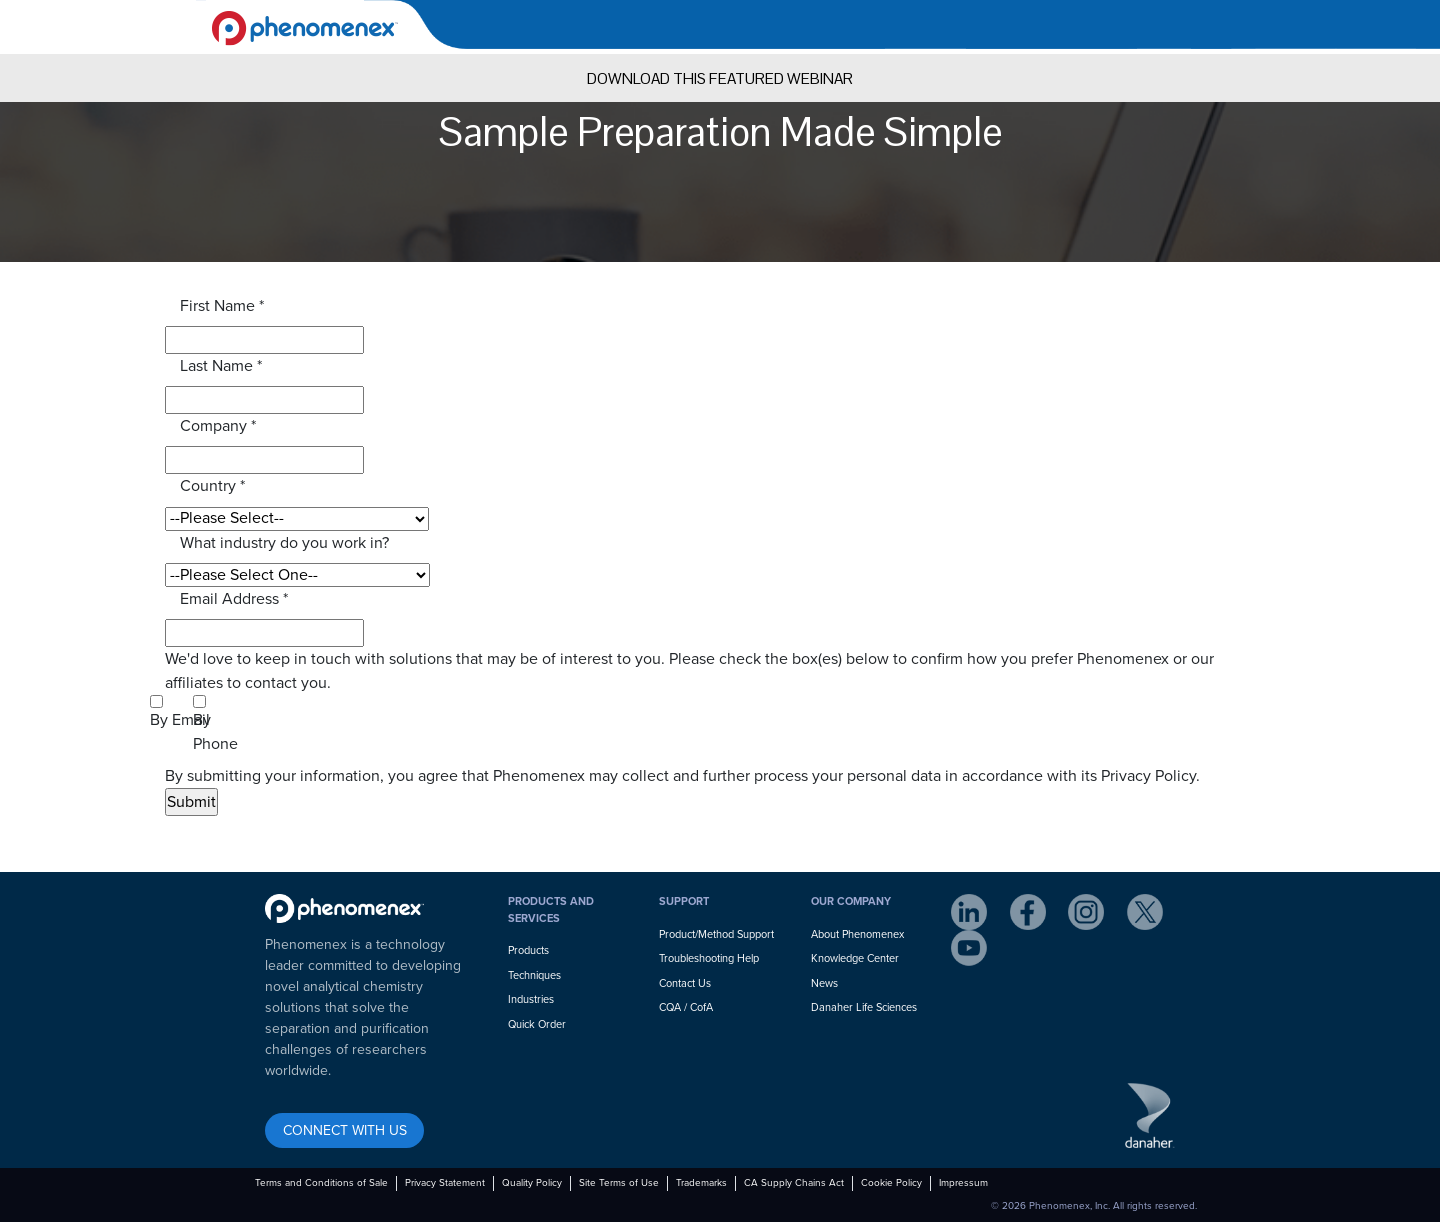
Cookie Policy (891, 1183)
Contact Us (685, 983)
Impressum (963, 1183)
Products (528, 950)
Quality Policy (532, 1183)
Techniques (534, 975)
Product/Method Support (716, 934)
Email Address (234, 599)
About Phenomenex (857, 934)
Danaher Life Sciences (864, 1007)
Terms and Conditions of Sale (321, 1183)
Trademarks (701, 1183)
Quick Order (537, 1024)
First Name (222, 306)
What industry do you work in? (284, 543)
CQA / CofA (686, 1007)
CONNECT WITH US (345, 1130)
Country (212, 486)
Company (218, 426)
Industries (531, 999)
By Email (180, 720)
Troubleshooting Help (709, 958)
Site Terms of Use (619, 1183)
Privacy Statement (445, 1183)
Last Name (221, 366)
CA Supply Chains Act (794, 1183)
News (824, 983)
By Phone (215, 732)
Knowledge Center (855, 958)
